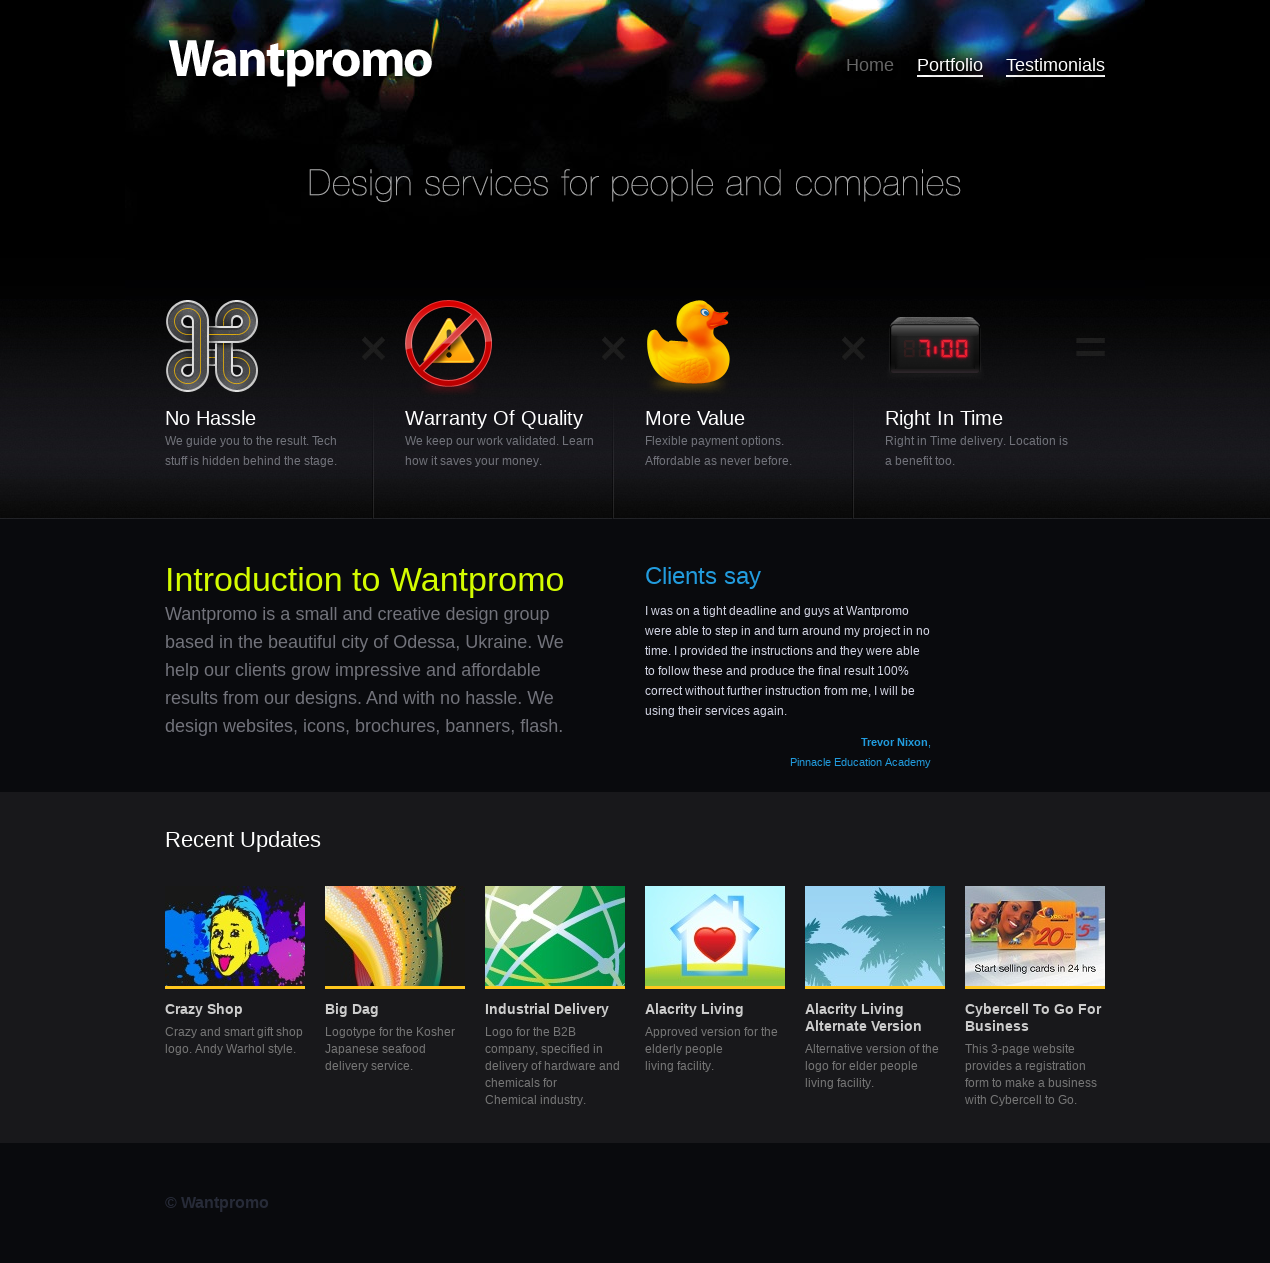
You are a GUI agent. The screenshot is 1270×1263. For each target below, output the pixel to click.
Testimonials (1055, 64)
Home (870, 64)
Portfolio (950, 64)
